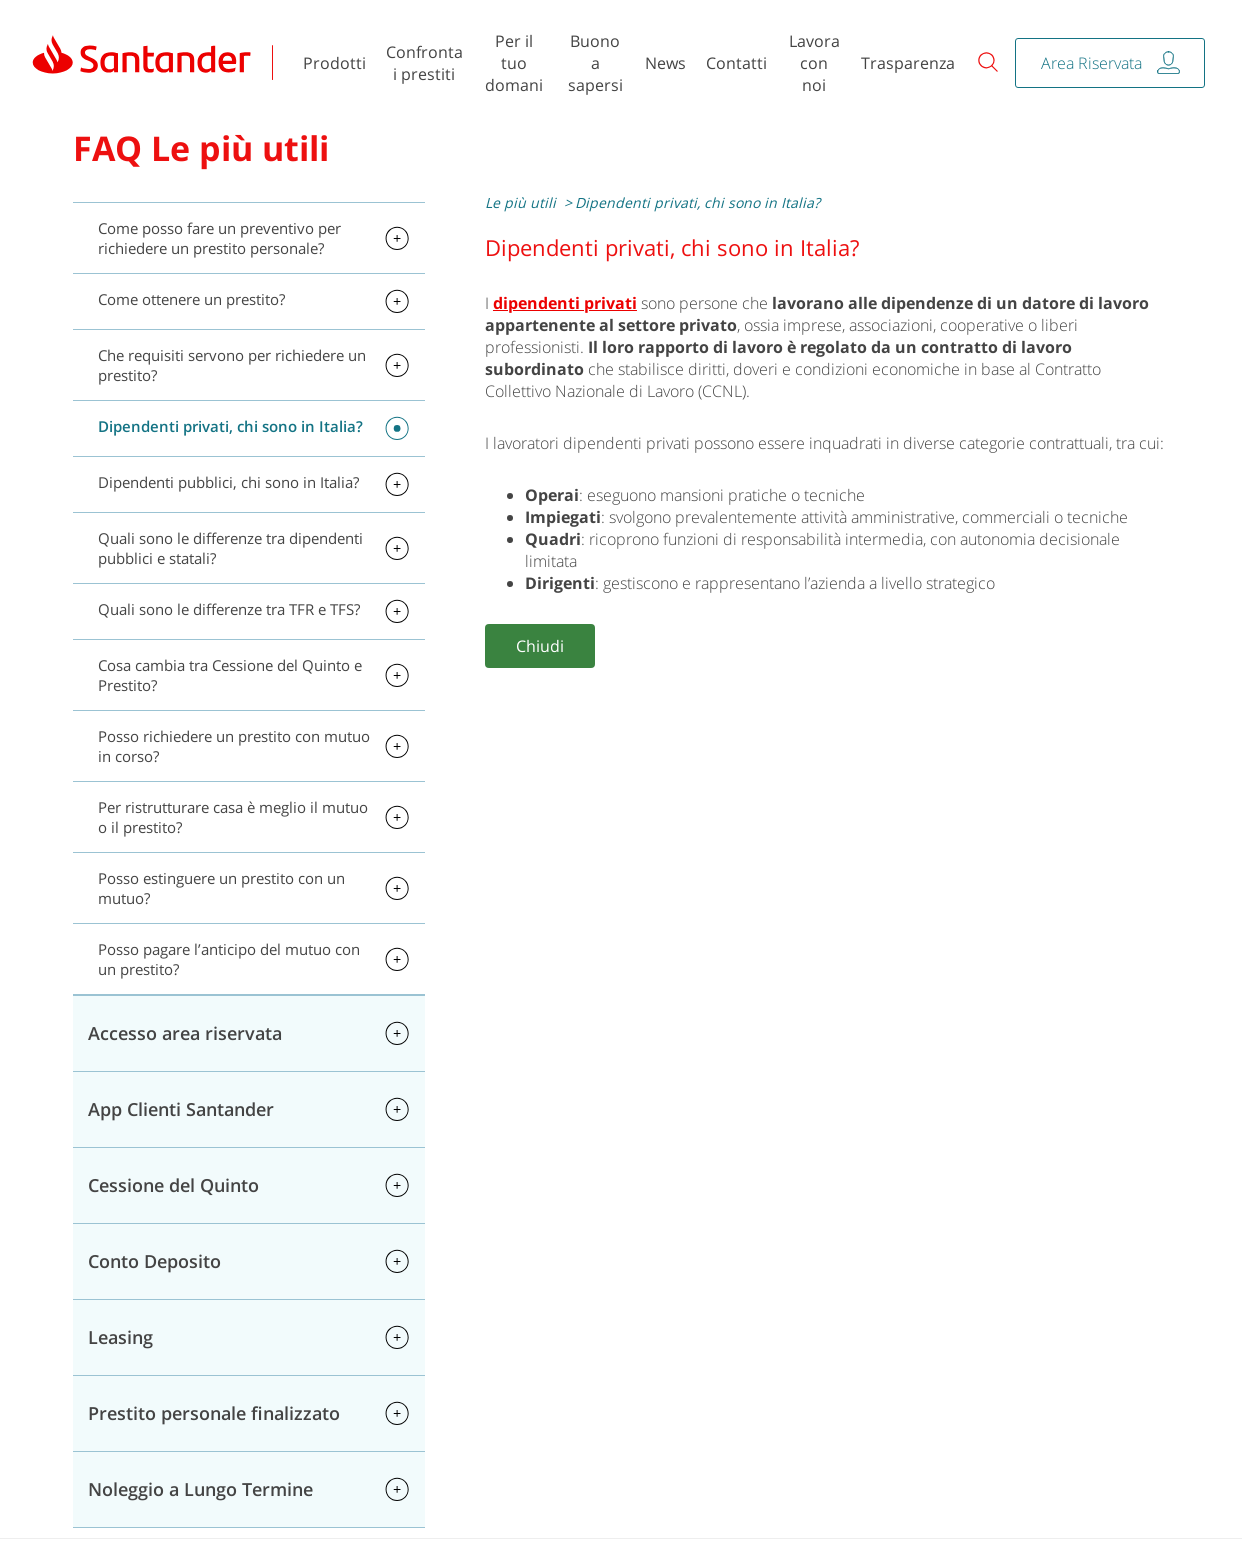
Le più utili (520, 202)
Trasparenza (908, 63)
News (665, 63)
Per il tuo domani (514, 63)
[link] (142, 62)
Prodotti (334, 63)
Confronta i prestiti (424, 63)
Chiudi (540, 646)
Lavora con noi (814, 63)
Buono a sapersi (595, 63)
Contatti (736, 63)
